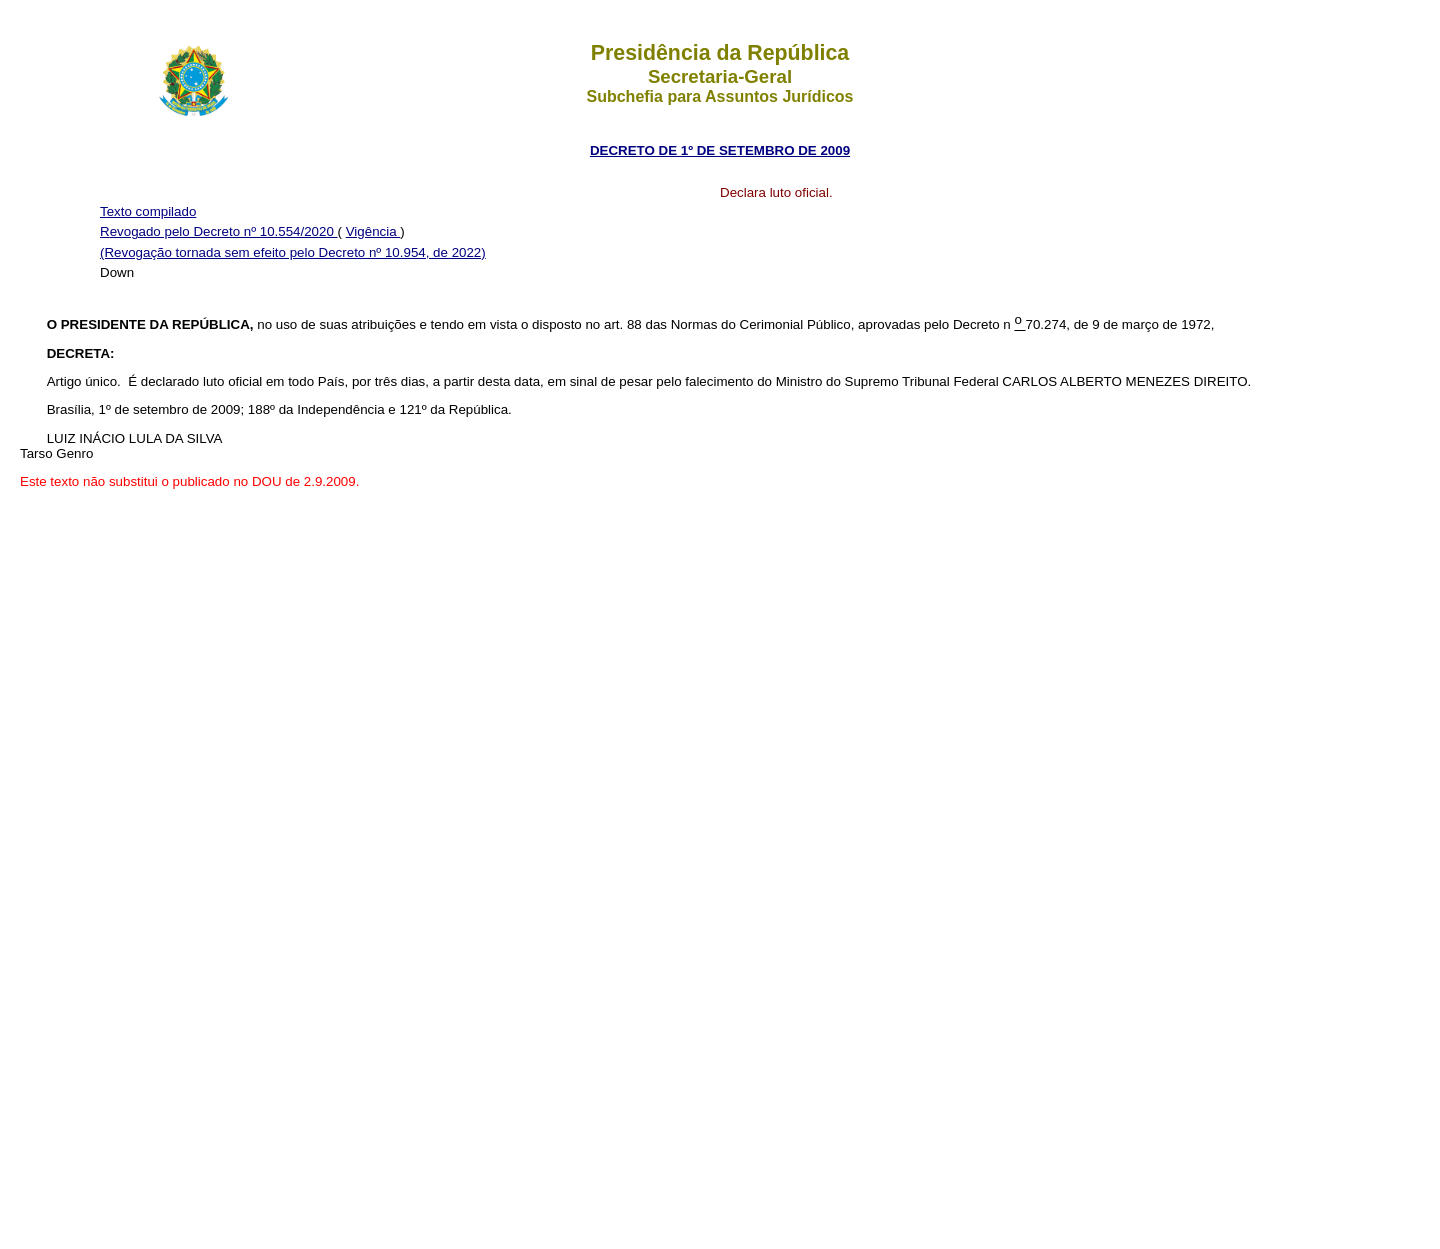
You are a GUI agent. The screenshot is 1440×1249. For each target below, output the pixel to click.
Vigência (373, 231)
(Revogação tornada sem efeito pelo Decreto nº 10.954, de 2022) (293, 252)
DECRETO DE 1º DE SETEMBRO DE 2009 (720, 150)
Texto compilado (148, 211)
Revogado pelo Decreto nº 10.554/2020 (219, 231)
